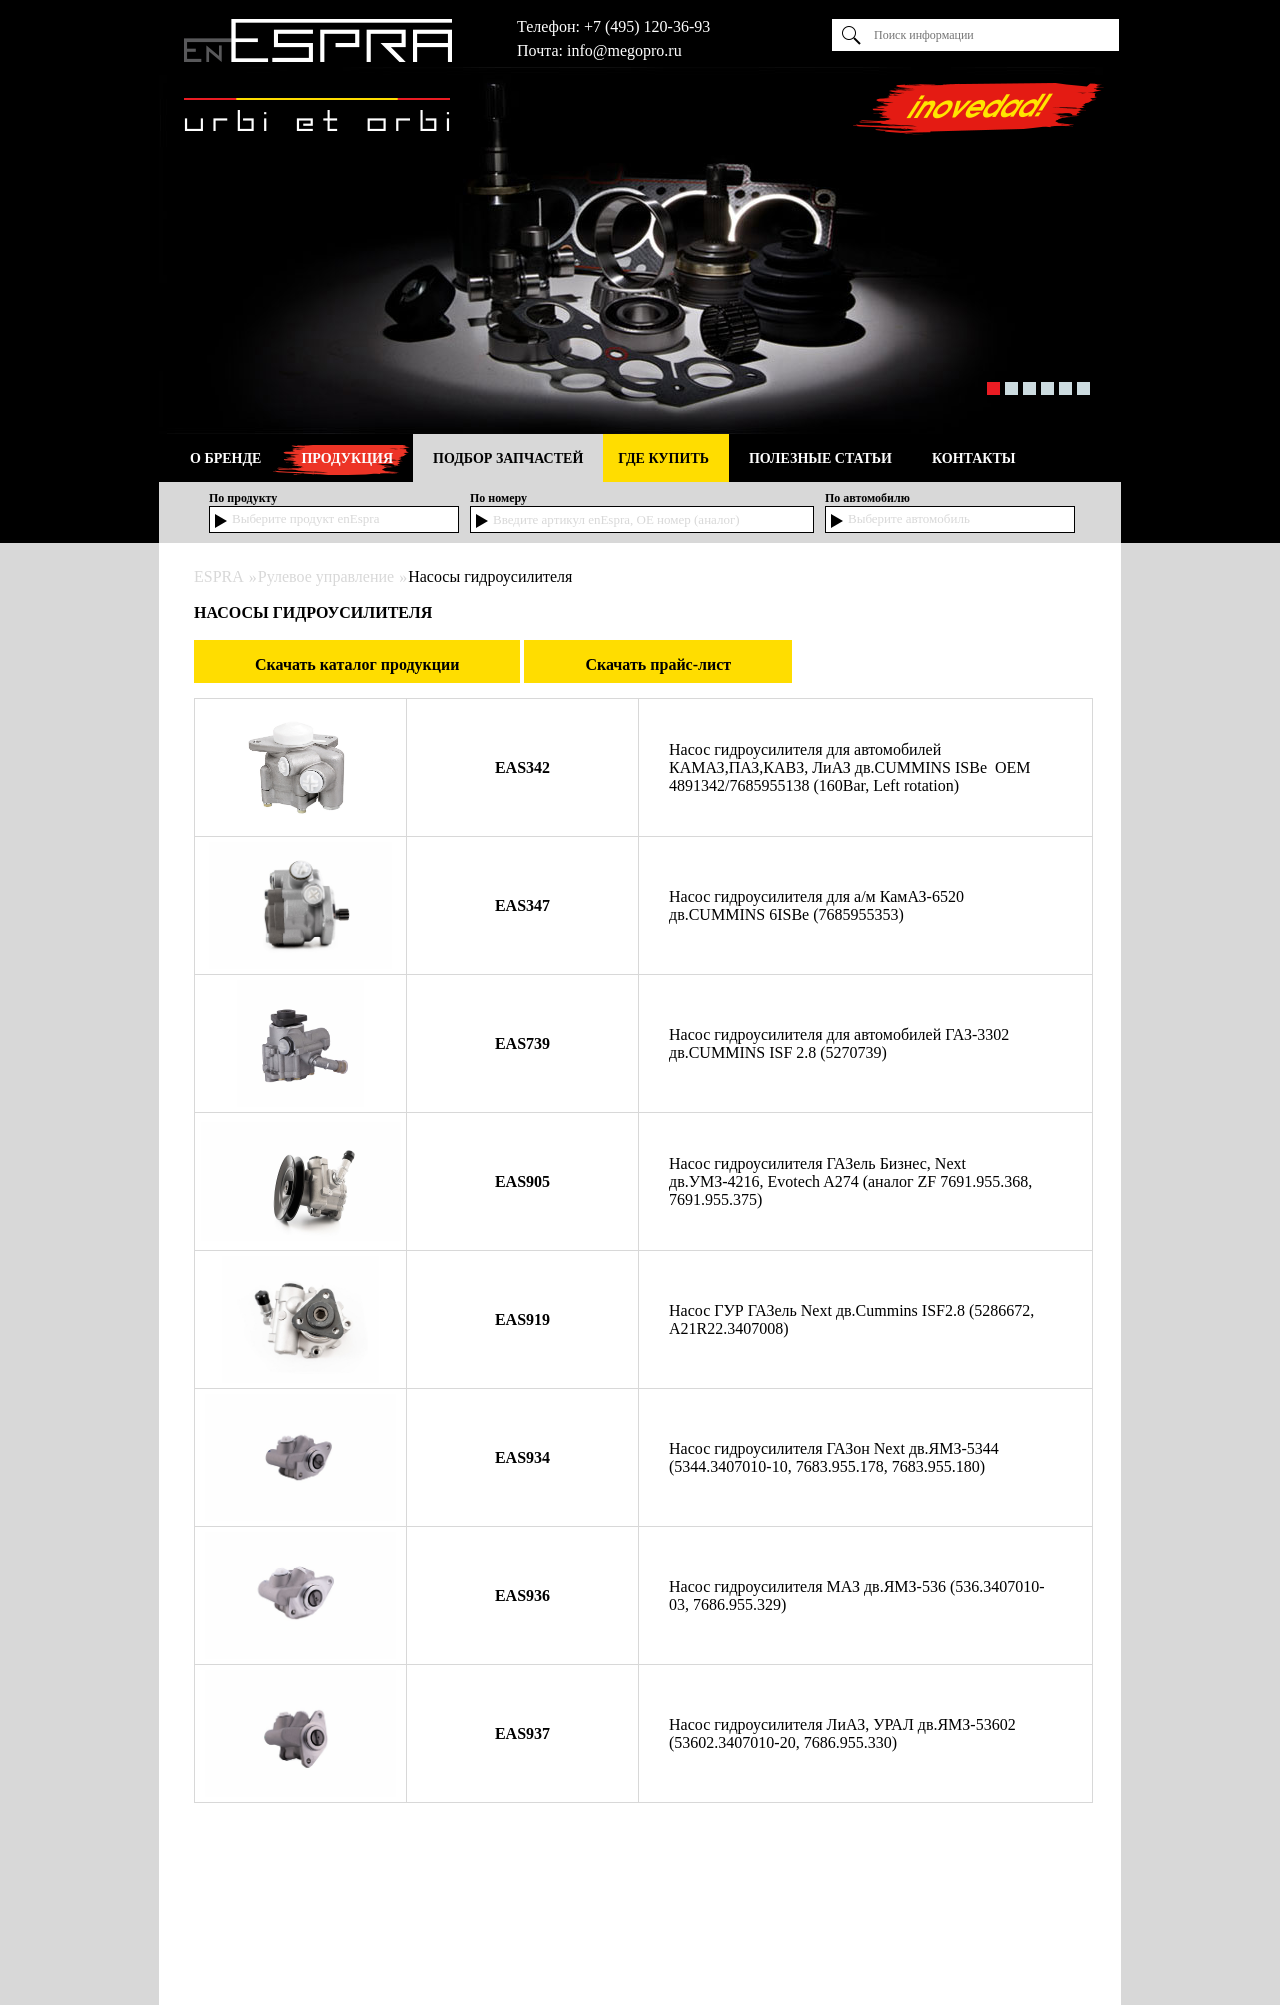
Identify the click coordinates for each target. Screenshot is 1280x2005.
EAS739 (522, 1043)
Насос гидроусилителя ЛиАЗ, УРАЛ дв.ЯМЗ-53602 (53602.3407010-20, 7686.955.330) (842, 1733)
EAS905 (522, 1181)
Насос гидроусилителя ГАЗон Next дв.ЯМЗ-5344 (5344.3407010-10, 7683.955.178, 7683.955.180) (834, 1457)
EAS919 (522, 1319)
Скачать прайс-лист (658, 664)
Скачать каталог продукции (357, 664)
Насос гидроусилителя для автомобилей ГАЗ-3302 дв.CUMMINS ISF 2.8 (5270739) (839, 1043)
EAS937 (522, 1733)
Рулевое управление (326, 576)
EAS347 (522, 905)
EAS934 (522, 1457)
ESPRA (219, 576)
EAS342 (522, 767)
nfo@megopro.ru (626, 50)
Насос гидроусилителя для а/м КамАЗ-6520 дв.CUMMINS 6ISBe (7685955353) (816, 905)
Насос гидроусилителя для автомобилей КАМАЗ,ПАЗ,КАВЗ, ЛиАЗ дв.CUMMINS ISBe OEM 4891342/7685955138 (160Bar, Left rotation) (850, 767)
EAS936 (522, 1595)
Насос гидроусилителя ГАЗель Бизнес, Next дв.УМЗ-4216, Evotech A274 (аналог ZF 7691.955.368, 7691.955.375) (850, 1181)
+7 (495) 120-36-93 (647, 26)
